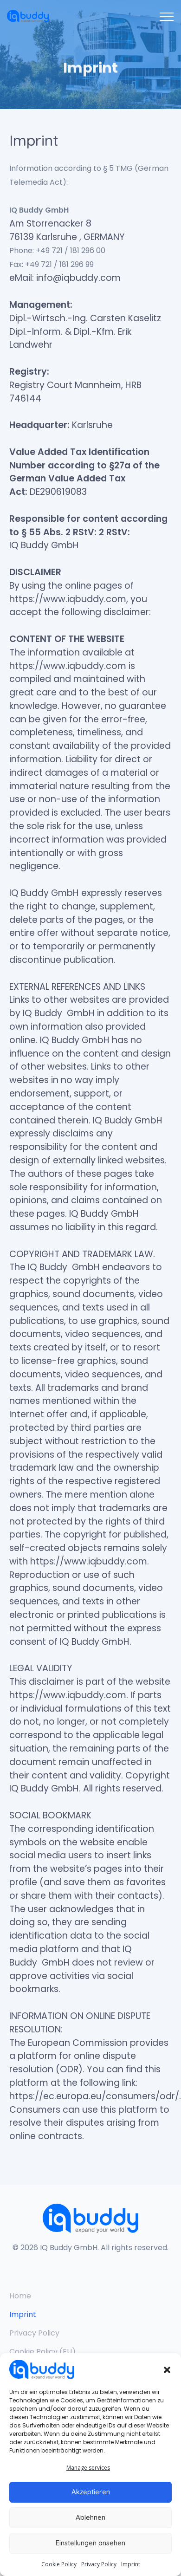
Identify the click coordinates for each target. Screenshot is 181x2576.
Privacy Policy (98, 2564)
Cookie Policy (59, 2564)
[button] (167, 2369)
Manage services (88, 2468)
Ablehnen (90, 2517)
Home (20, 2295)
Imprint (130, 2564)
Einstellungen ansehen (90, 2542)
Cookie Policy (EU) (42, 2351)
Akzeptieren (90, 2491)
